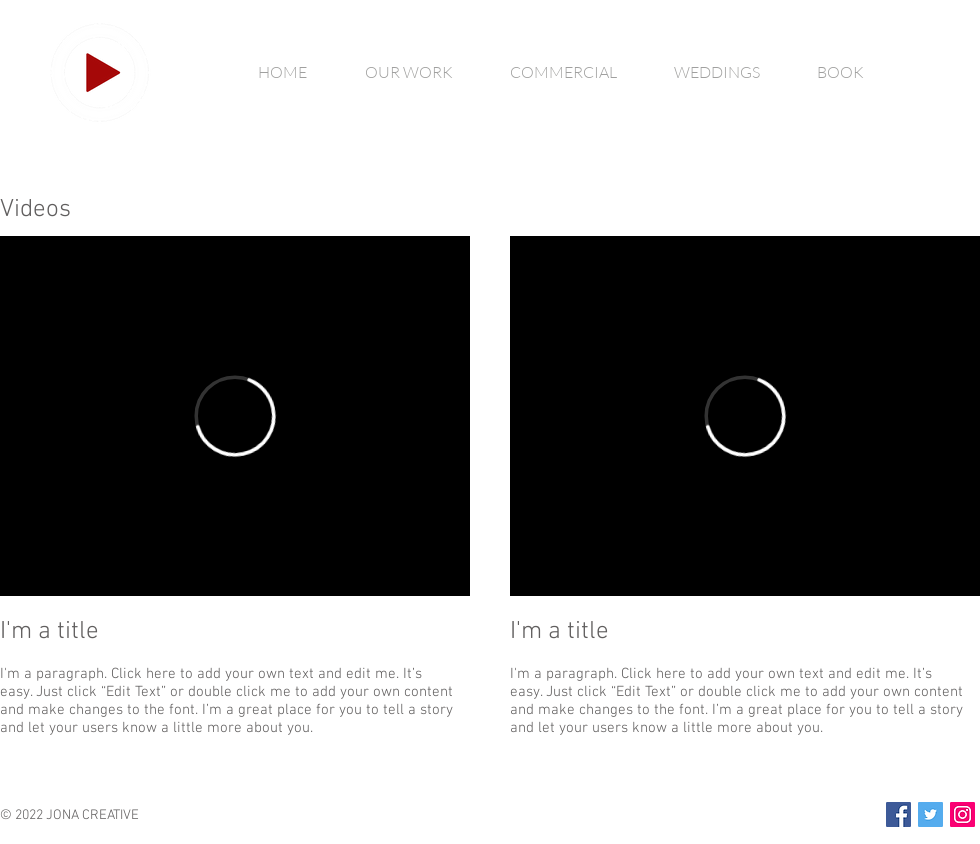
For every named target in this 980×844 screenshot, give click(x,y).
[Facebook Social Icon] (898, 814)
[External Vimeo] (235, 416)
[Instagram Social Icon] (962, 814)
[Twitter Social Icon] (930, 814)
